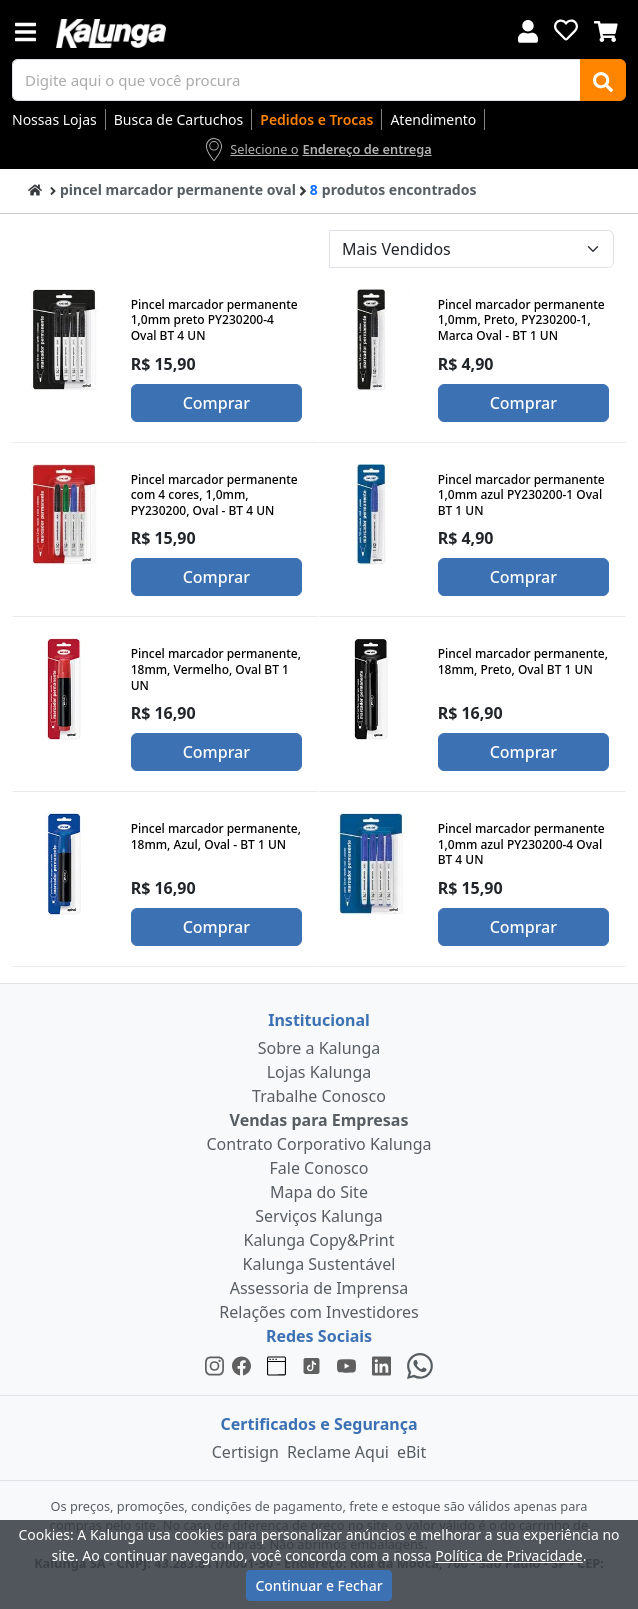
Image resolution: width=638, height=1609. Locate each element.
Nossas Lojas (54, 119)
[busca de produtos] (296, 80)
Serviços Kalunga (318, 1216)
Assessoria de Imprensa (319, 1288)
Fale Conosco (319, 1168)
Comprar (216, 403)
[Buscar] (603, 80)
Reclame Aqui (338, 1452)
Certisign (245, 1452)
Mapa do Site (319, 1192)
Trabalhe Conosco (319, 1096)
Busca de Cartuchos (179, 119)
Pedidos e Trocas (316, 119)
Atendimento (433, 119)
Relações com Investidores (318, 1312)
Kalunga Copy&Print (318, 1240)
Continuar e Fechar (318, 1585)
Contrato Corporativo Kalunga (319, 1144)
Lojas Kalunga (319, 1072)
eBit (411, 1452)
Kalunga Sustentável (319, 1264)
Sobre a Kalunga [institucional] (319, 1048)
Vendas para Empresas (319, 1120)
